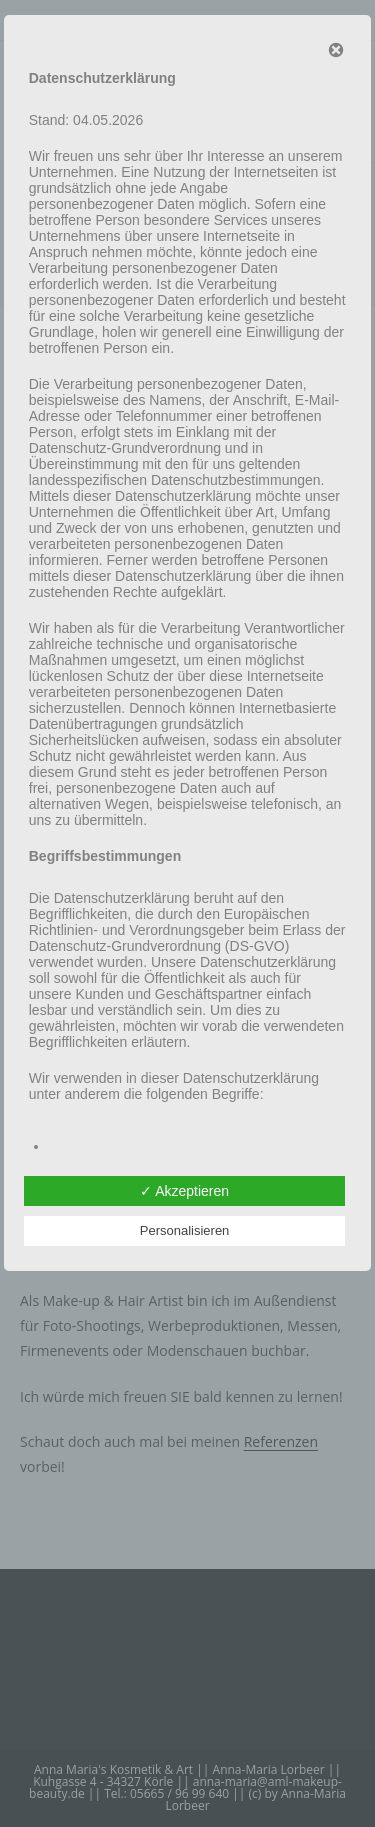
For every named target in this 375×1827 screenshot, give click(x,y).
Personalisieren (185, 1230)
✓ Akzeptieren (184, 1191)
